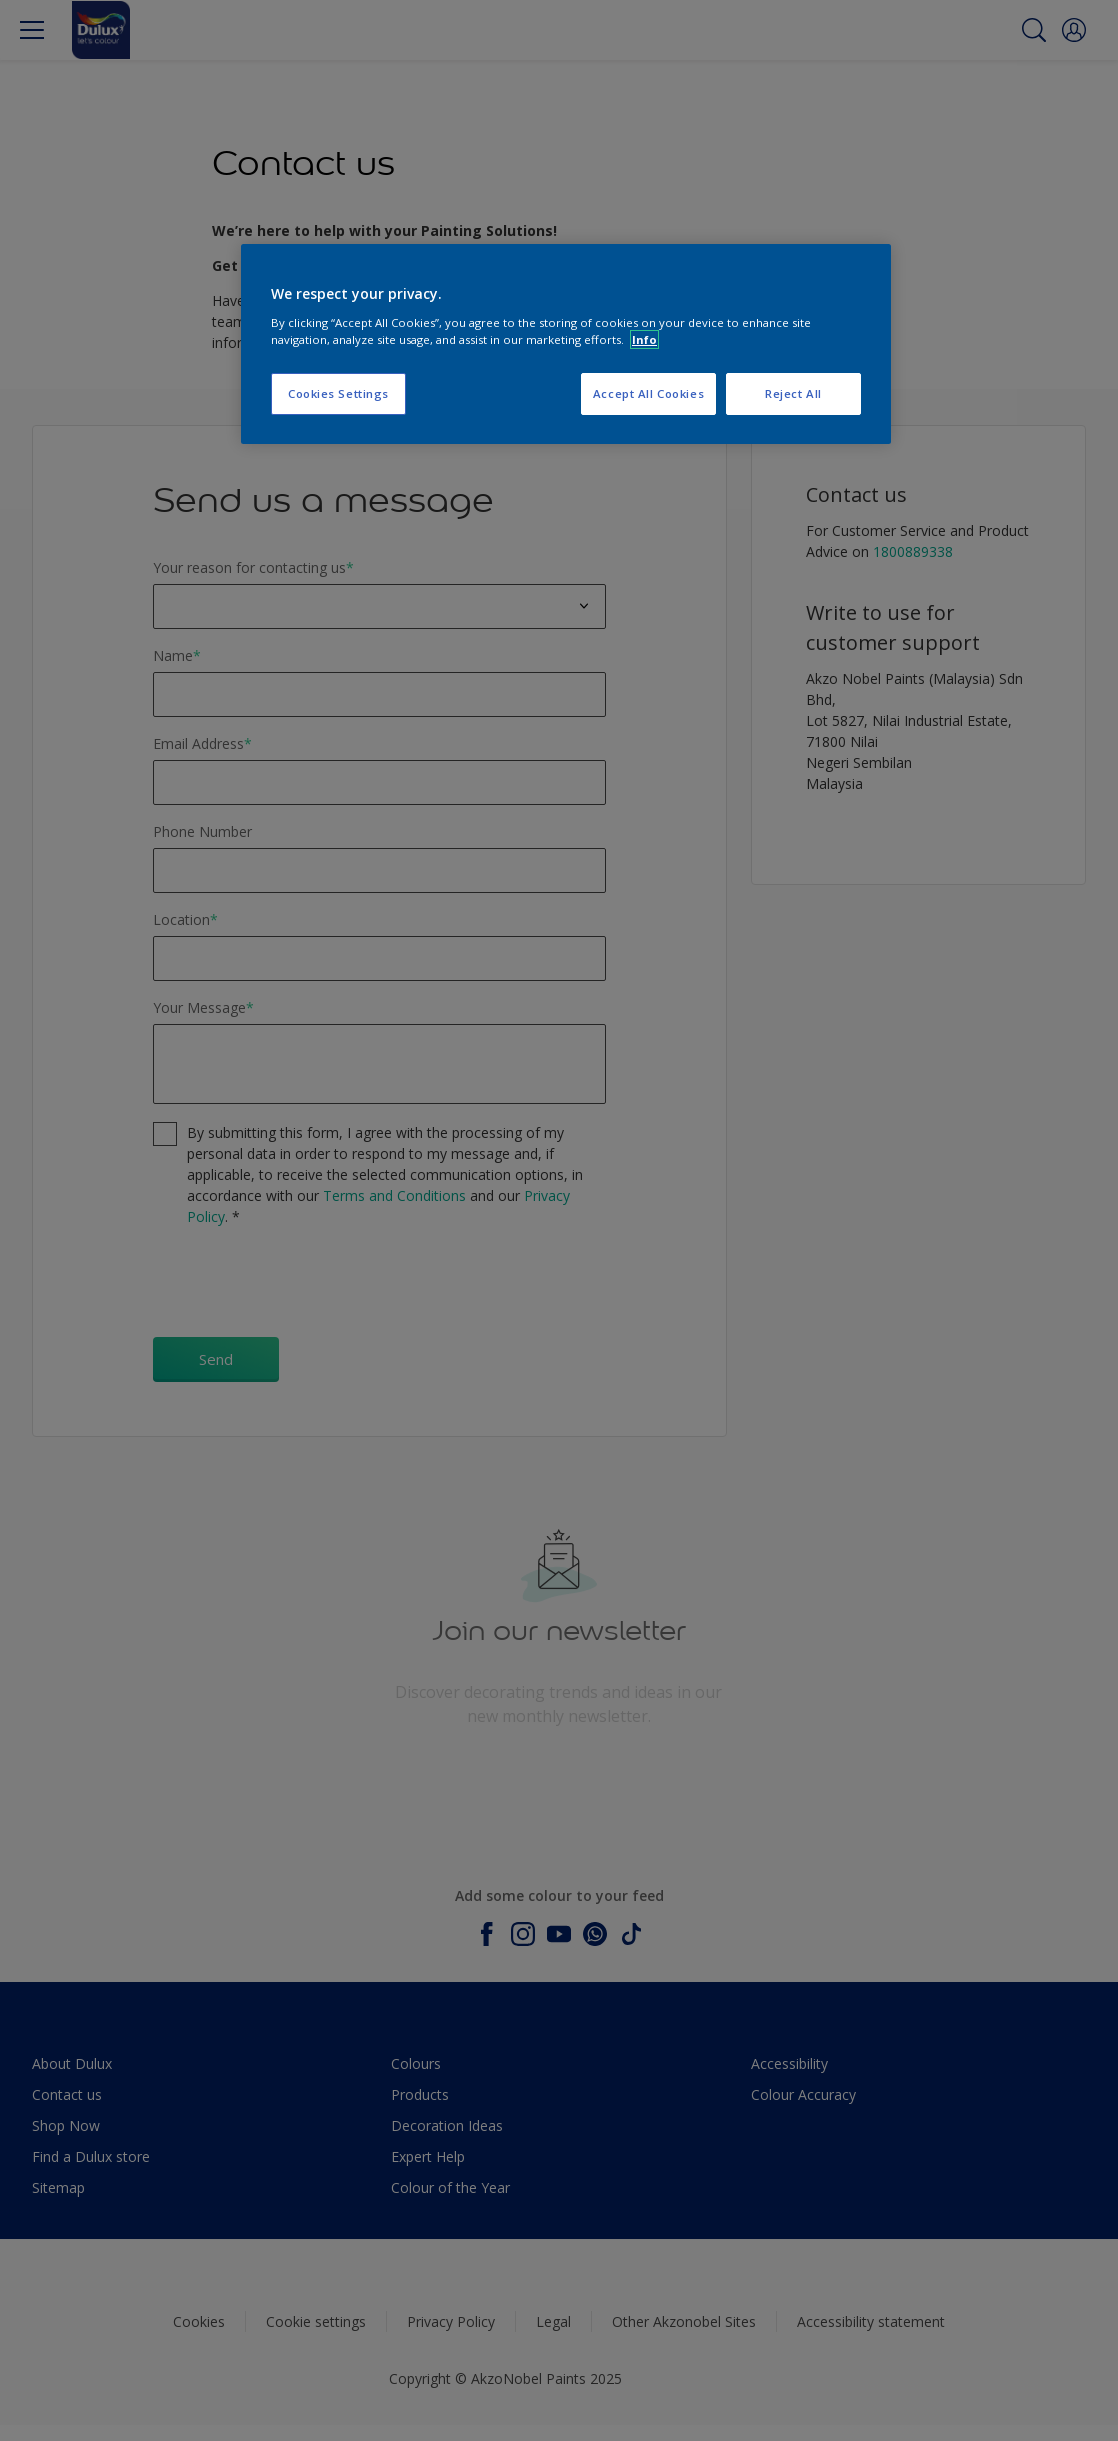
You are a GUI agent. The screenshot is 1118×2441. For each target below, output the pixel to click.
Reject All (793, 393)
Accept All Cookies (648, 393)
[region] (566, 344)
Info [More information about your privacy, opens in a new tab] (644, 339)
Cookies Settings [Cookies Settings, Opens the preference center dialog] (338, 393)
